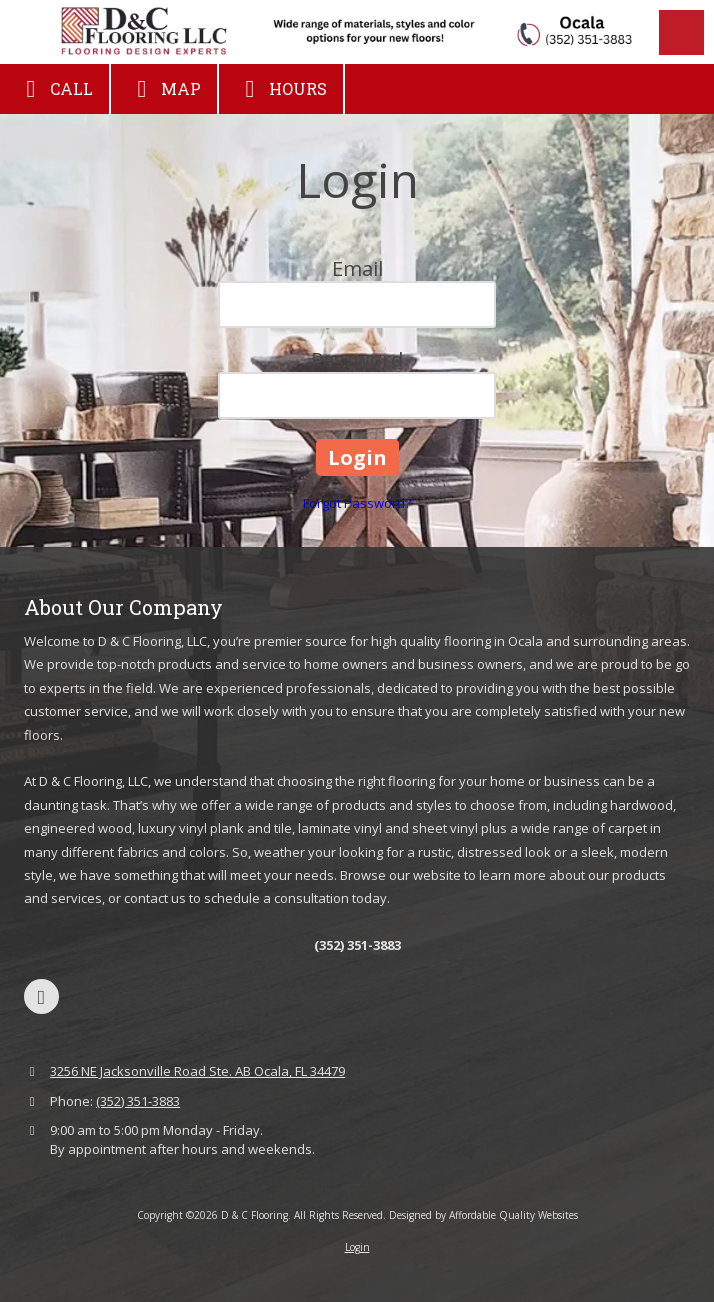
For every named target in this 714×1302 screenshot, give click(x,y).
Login (357, 1247)
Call (54, 89)
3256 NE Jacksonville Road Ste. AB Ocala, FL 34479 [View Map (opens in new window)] (197, 1071)
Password (357, 359)
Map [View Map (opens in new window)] (164, 89)
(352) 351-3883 (138, 1101)
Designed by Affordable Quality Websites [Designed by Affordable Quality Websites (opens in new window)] (483, 1215)
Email (357, 268)
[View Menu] (681, 32)
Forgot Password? (357, 503)
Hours (281, 89)
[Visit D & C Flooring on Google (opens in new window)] (41, 996)
